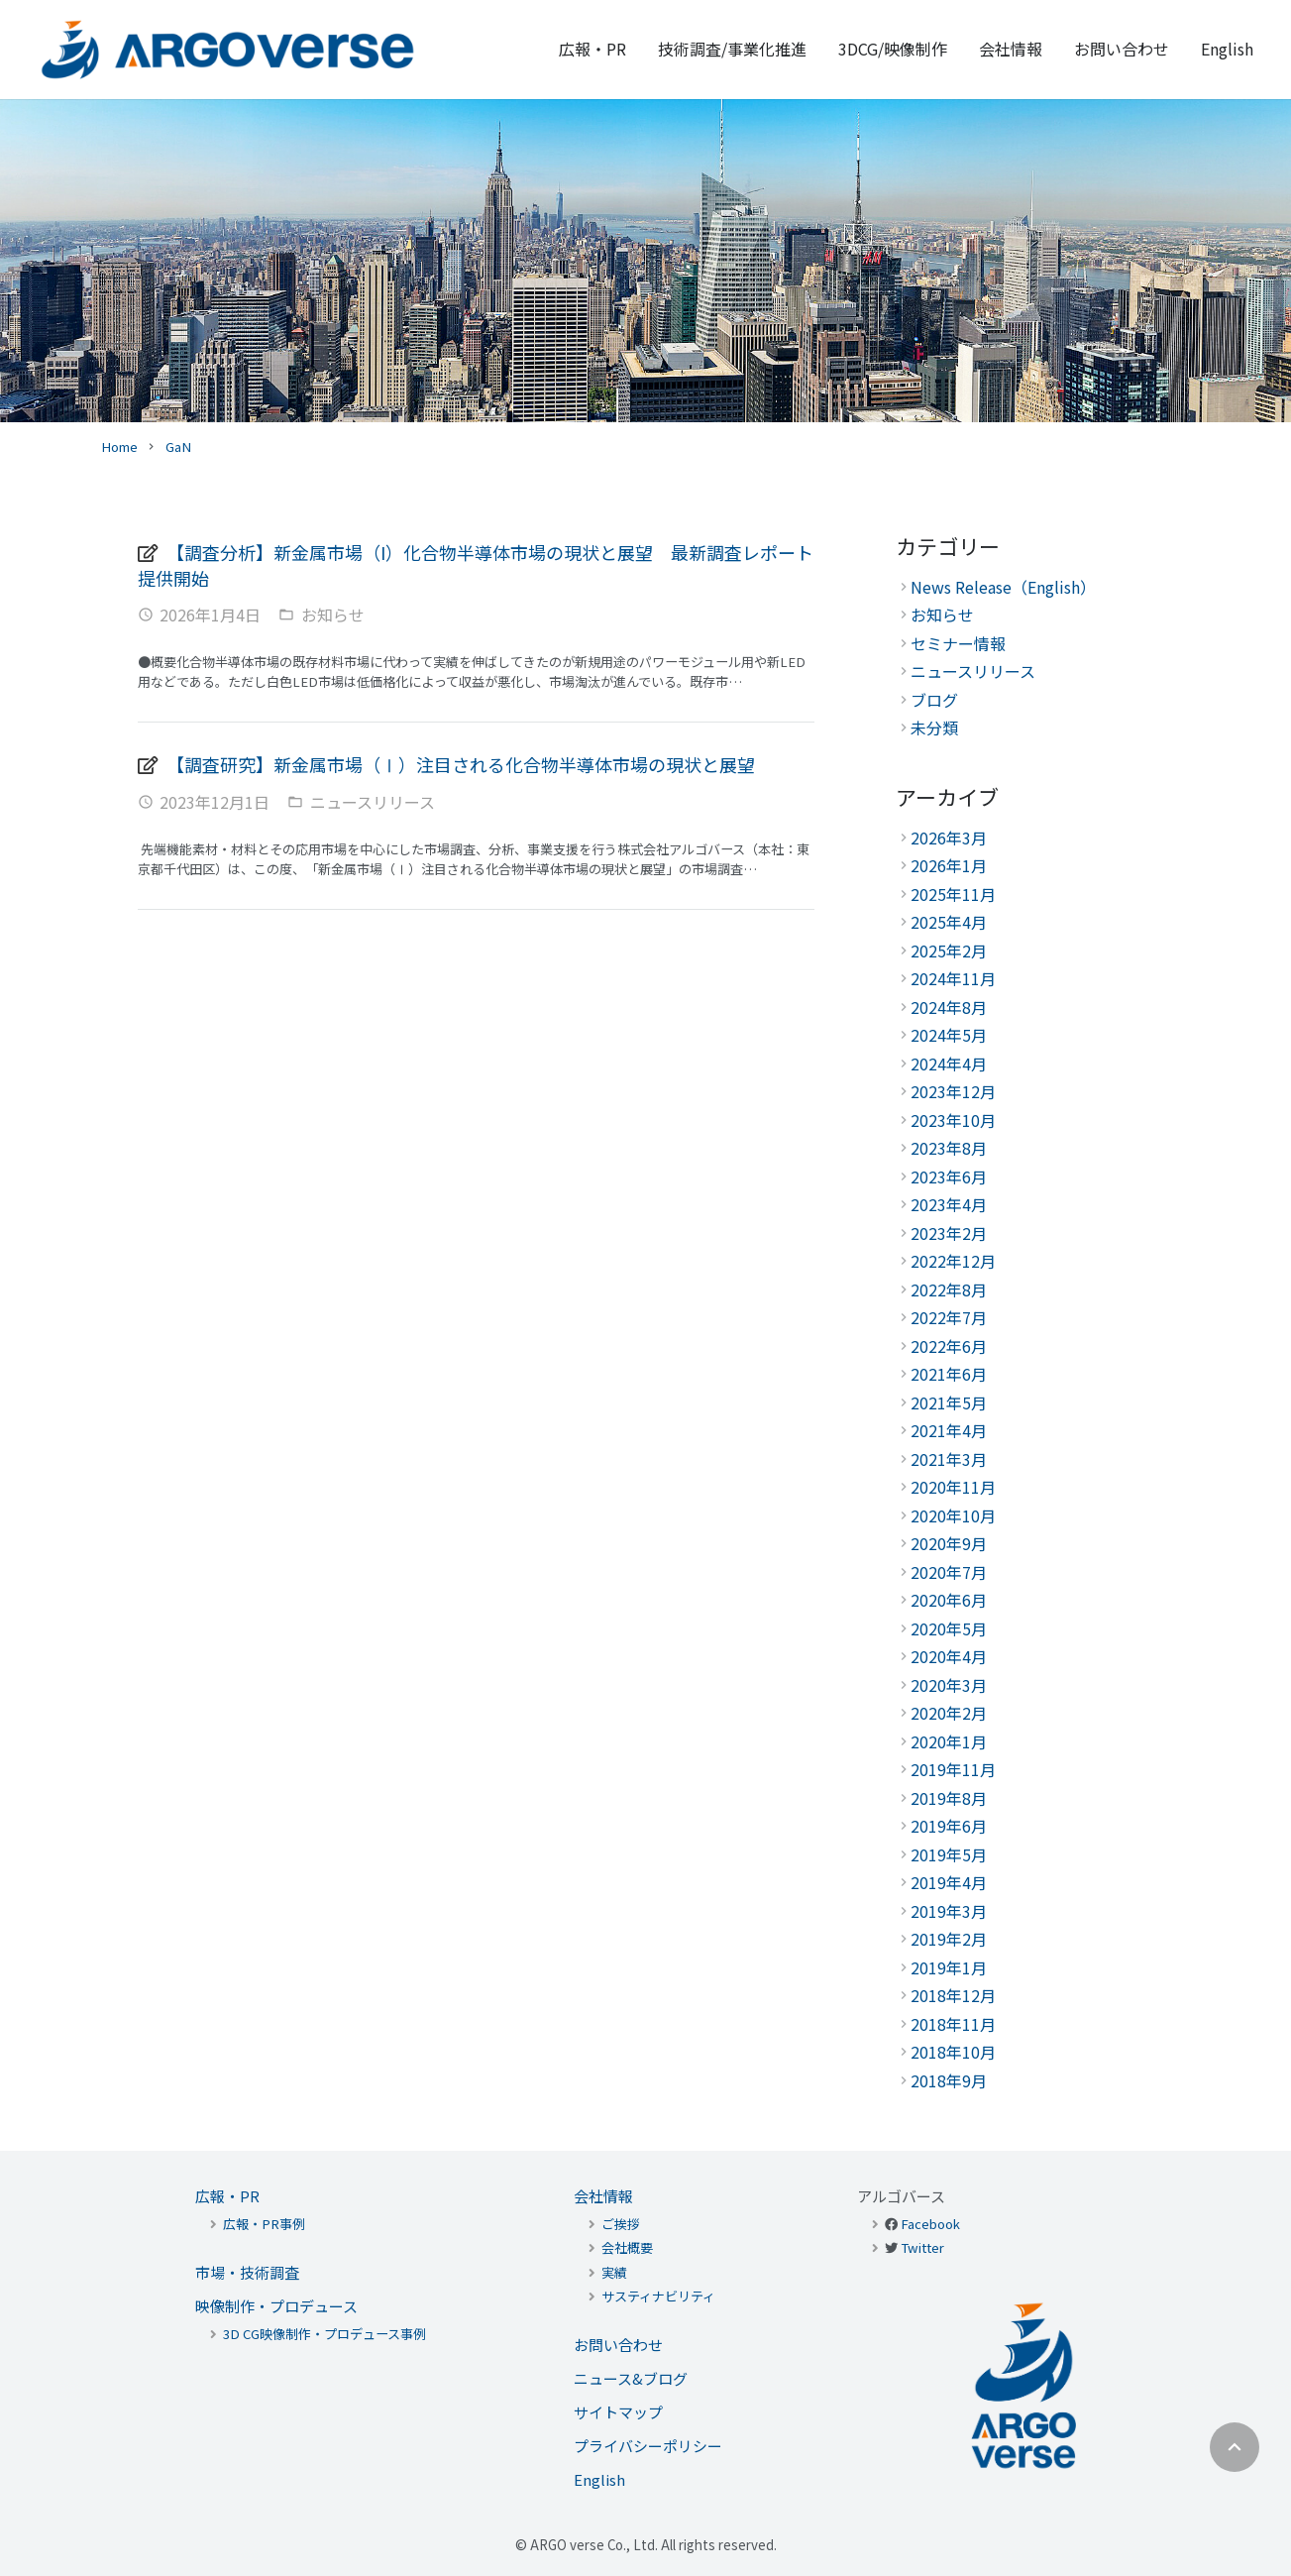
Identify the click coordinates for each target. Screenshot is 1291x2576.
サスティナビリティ (658, 2296)
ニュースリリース (372, 802)
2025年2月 (949, 950)
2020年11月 (953, 1487)
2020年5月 (949, 1628)
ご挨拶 (620, 2223)
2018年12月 (953, 1995)
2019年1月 (949, 1967)
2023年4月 (949, 1204)
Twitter (922, 2247)
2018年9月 (949, 2080)
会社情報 (603, 2195)
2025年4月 (949, 922)
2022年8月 (949, 1289)
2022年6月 (949, 1346)
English (599, 2479)
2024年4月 (949, 1063)
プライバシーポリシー (648, 2445)
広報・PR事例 (264, 2223)
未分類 (934, 727)
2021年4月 (949, 1430)
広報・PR (227, 2195)
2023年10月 (953, 1120)
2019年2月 (949, 1939)
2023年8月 (949, 1148)
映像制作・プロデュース (276, 2306)
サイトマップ (618, 2412)
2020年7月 (949, 1572)
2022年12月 (953, 1261)
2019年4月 (949, 1882)
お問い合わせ (618, 2344)
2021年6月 (949, 1374)
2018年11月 (953, 2024)
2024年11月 (953, 978)
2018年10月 (953, 2052)
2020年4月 (949, 1656)
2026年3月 (949, 837)
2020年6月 (949, 1600)
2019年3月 (949, 1911)
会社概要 (627, 2247)
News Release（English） (1003, 587)
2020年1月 (949, 1741)
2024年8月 (949, 1007)
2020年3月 (949, 1685)
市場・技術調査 (247, 2272)
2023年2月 (949, 1233)
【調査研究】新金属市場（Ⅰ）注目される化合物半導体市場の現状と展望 (460, 764)
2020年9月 (949, 1543)
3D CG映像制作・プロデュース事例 (324, 2333)
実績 (614, 2272)
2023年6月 (949, 1176)
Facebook (930, 2223)
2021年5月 (949, 1402)
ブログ (934, 700)
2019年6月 (949, 1826)
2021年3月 (949, 1459)
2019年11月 (953, 1769)
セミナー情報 (958, 643)
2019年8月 (949, 1798)
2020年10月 (953, 1515)
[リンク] (228, 49)
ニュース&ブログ (631, 2378)
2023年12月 (953, 1091)
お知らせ (333, 614)
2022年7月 (949, 1317)
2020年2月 (949, 1713)
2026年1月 (949, 865)
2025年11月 (953, 894)
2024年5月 (949, 1035)
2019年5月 (949, 1854)
